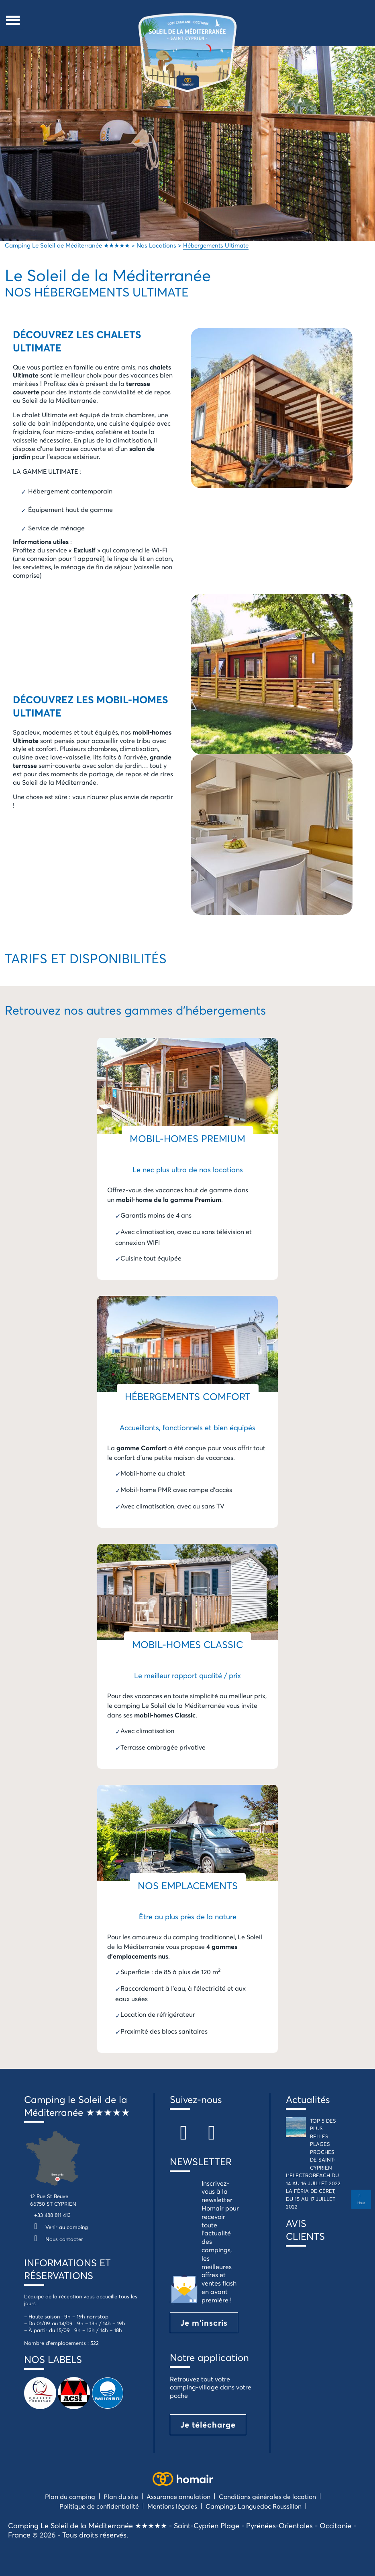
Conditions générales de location (267, 2496)
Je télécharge (208, 2424)
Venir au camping (59, 2227)
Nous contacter (56, 2239)
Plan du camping (70, 2496)
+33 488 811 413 (52, 2215)
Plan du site (121, 2496)
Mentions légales (172, 2506)
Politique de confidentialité (99, 2506)
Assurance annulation (178, 2496)
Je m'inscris (204, 2322)
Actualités (308, 2099)
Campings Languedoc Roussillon (254, 2506)
